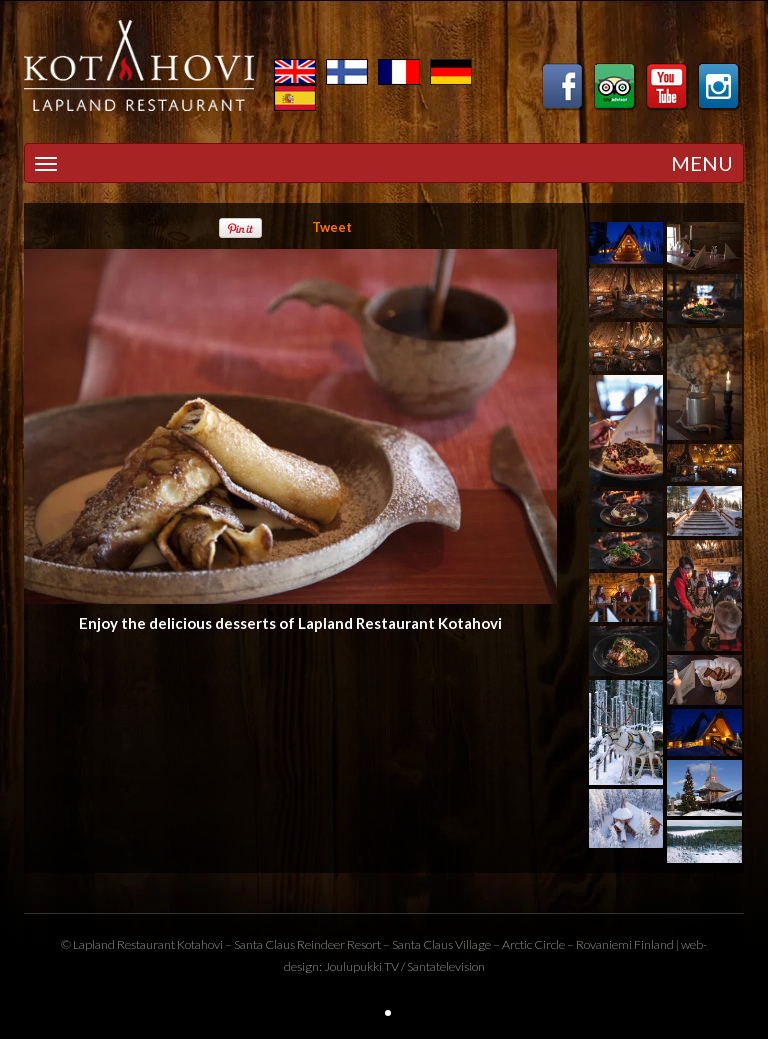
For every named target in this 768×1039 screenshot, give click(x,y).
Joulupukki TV (361, 966)
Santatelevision (446, 966)
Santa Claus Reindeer (289, 944)
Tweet (332, 227)
